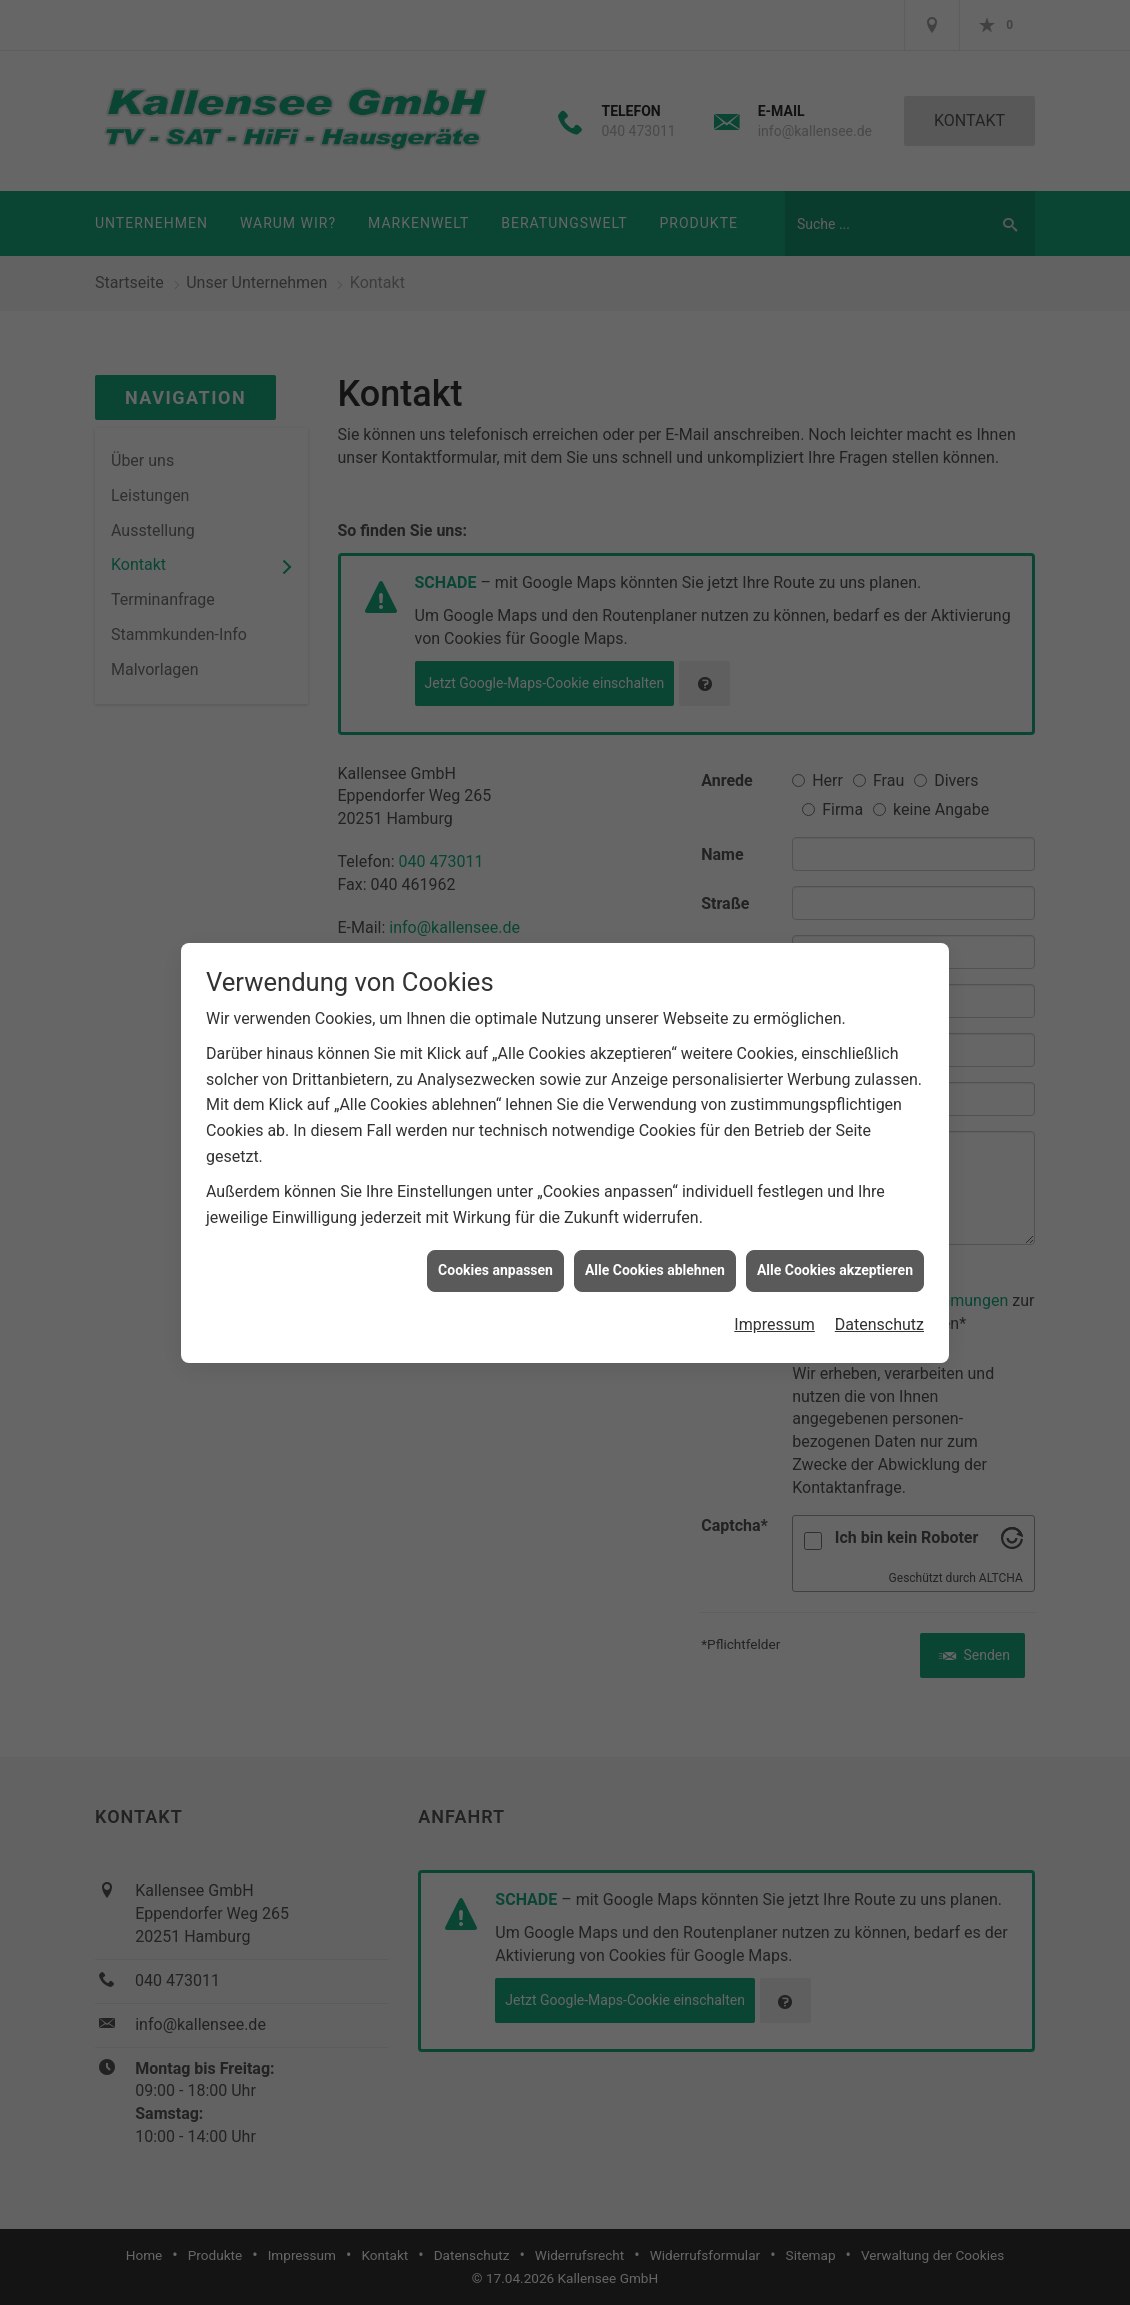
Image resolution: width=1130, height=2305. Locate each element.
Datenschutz (879, 1280)
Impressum (774, 1280)
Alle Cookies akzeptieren (835, 1227)
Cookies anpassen (495, 1227)
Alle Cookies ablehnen (655, 1227)
